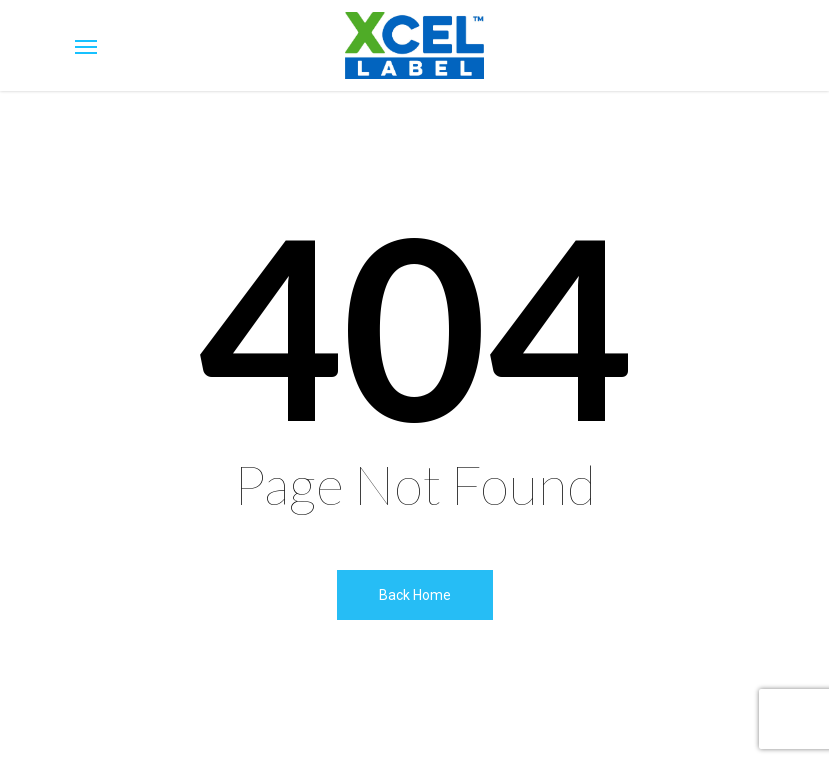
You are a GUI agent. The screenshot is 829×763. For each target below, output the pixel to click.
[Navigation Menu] (86, 46)
